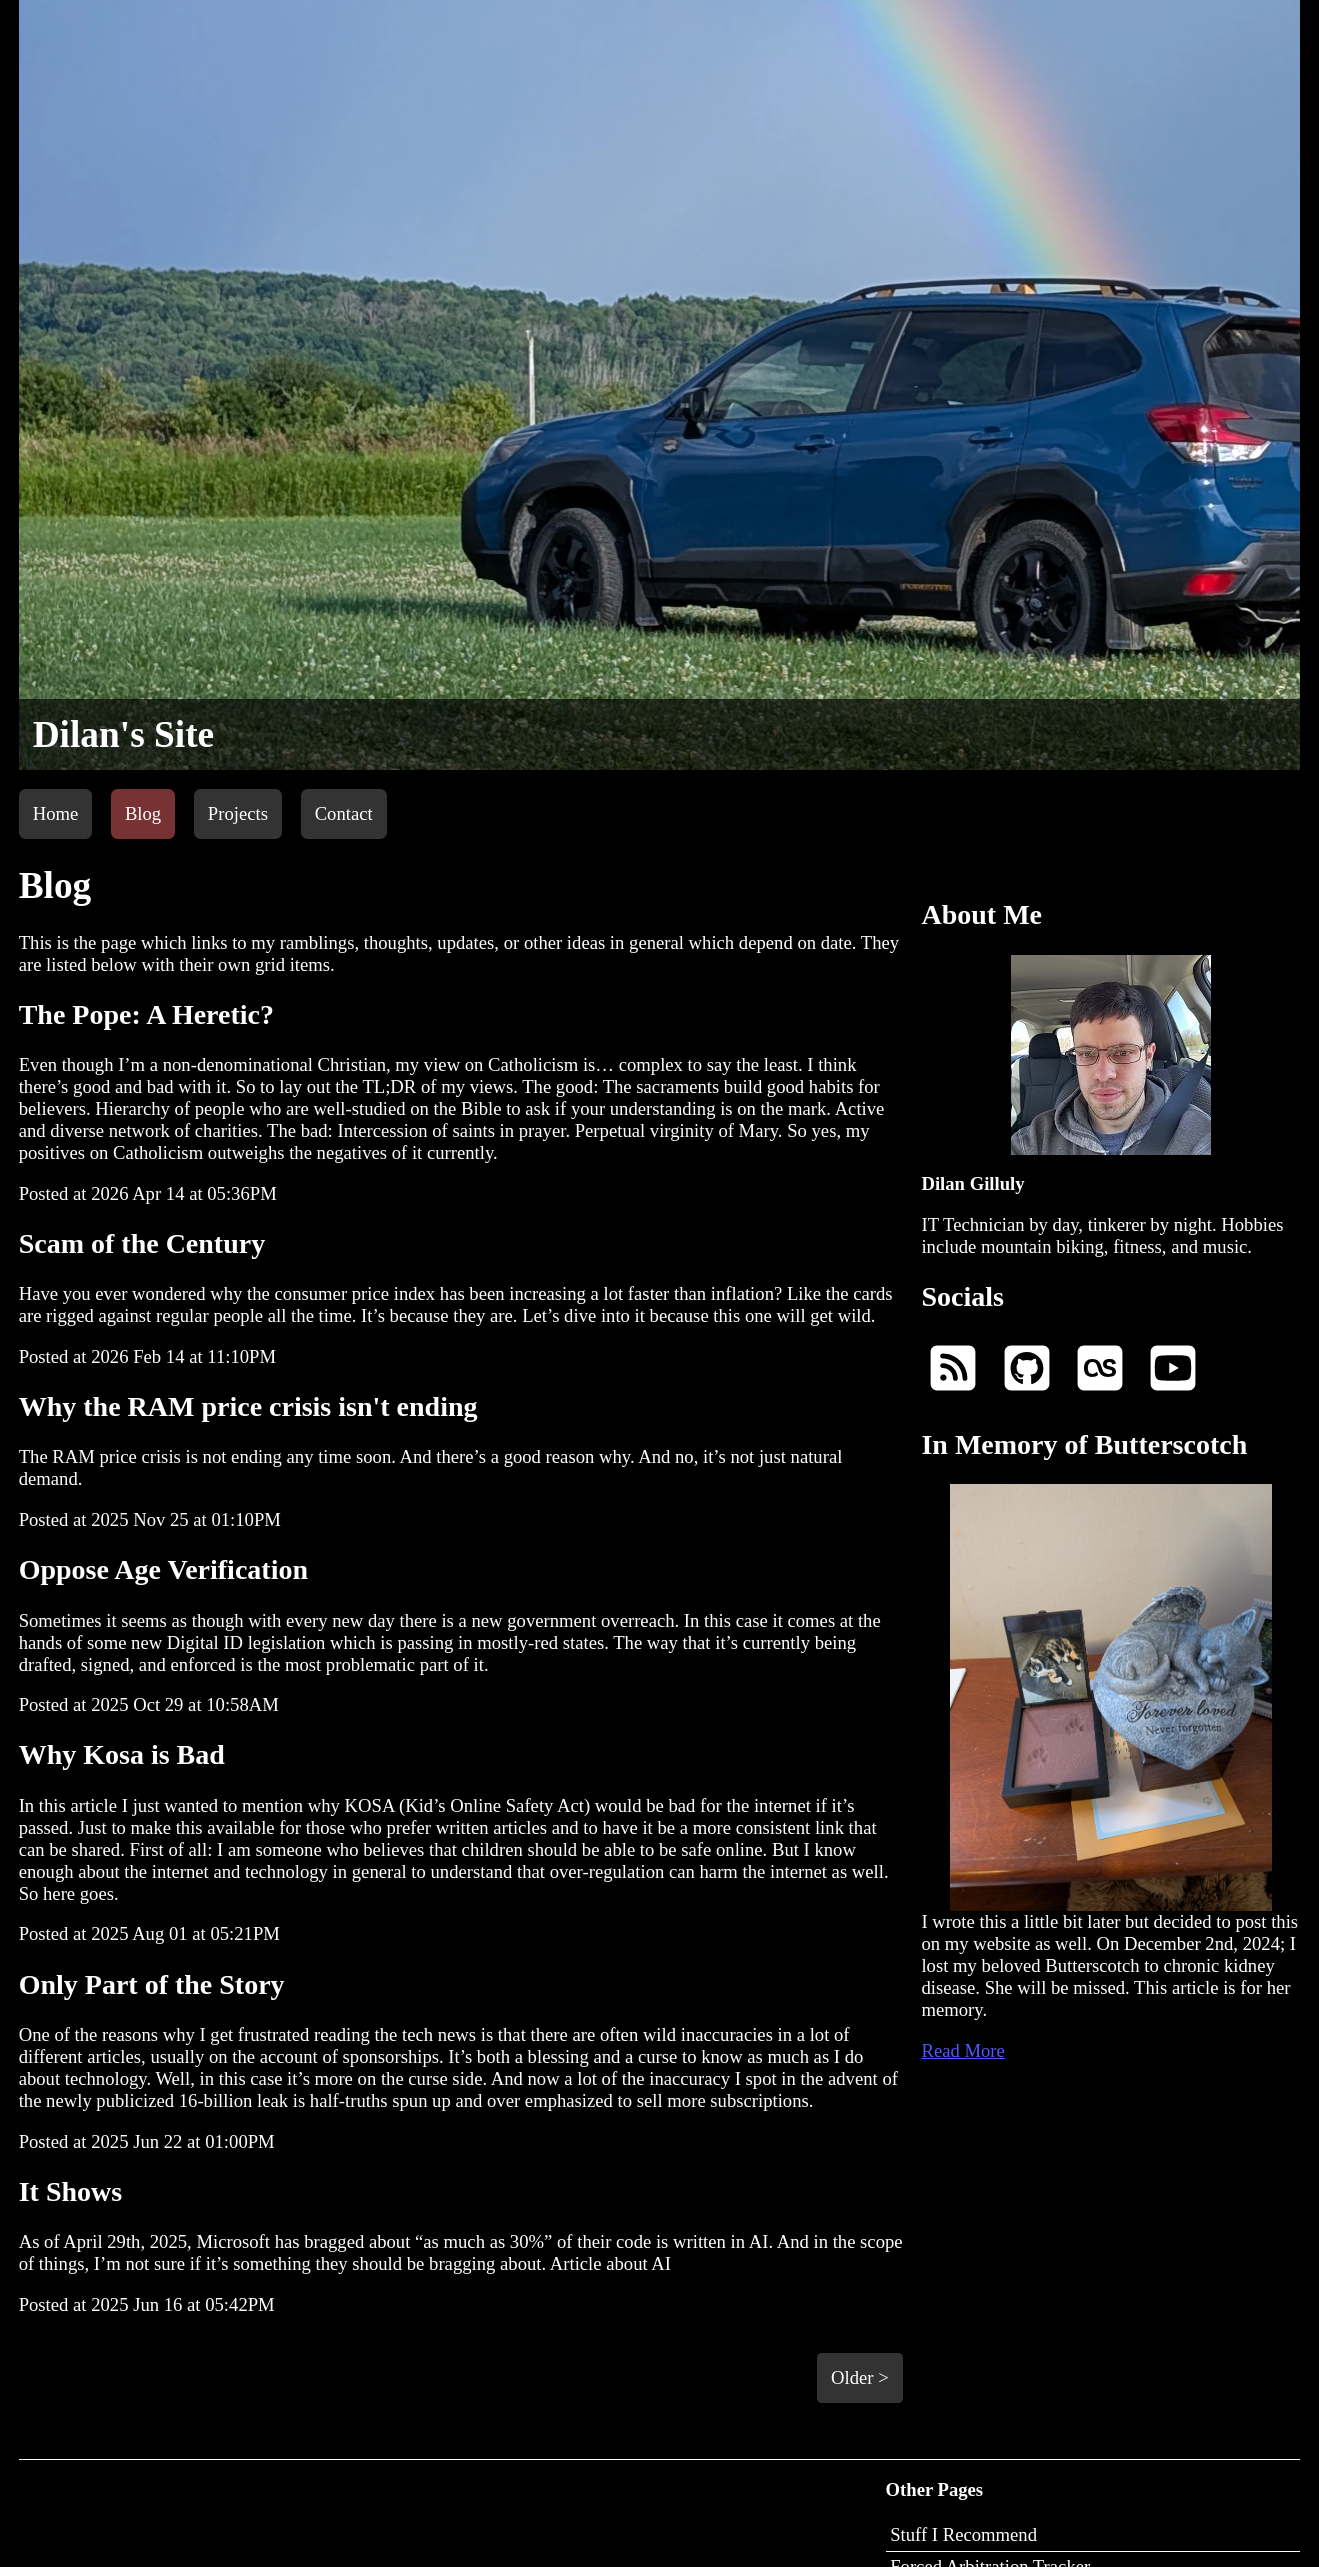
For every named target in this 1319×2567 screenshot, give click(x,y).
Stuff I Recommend (963, 2534)
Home (56, 813)
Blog (143, 813)
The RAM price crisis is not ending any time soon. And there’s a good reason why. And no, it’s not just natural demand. (461, 1440)
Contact (344, 813)
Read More (962, 2050)
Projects (238, 813)
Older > (860, 2377)
